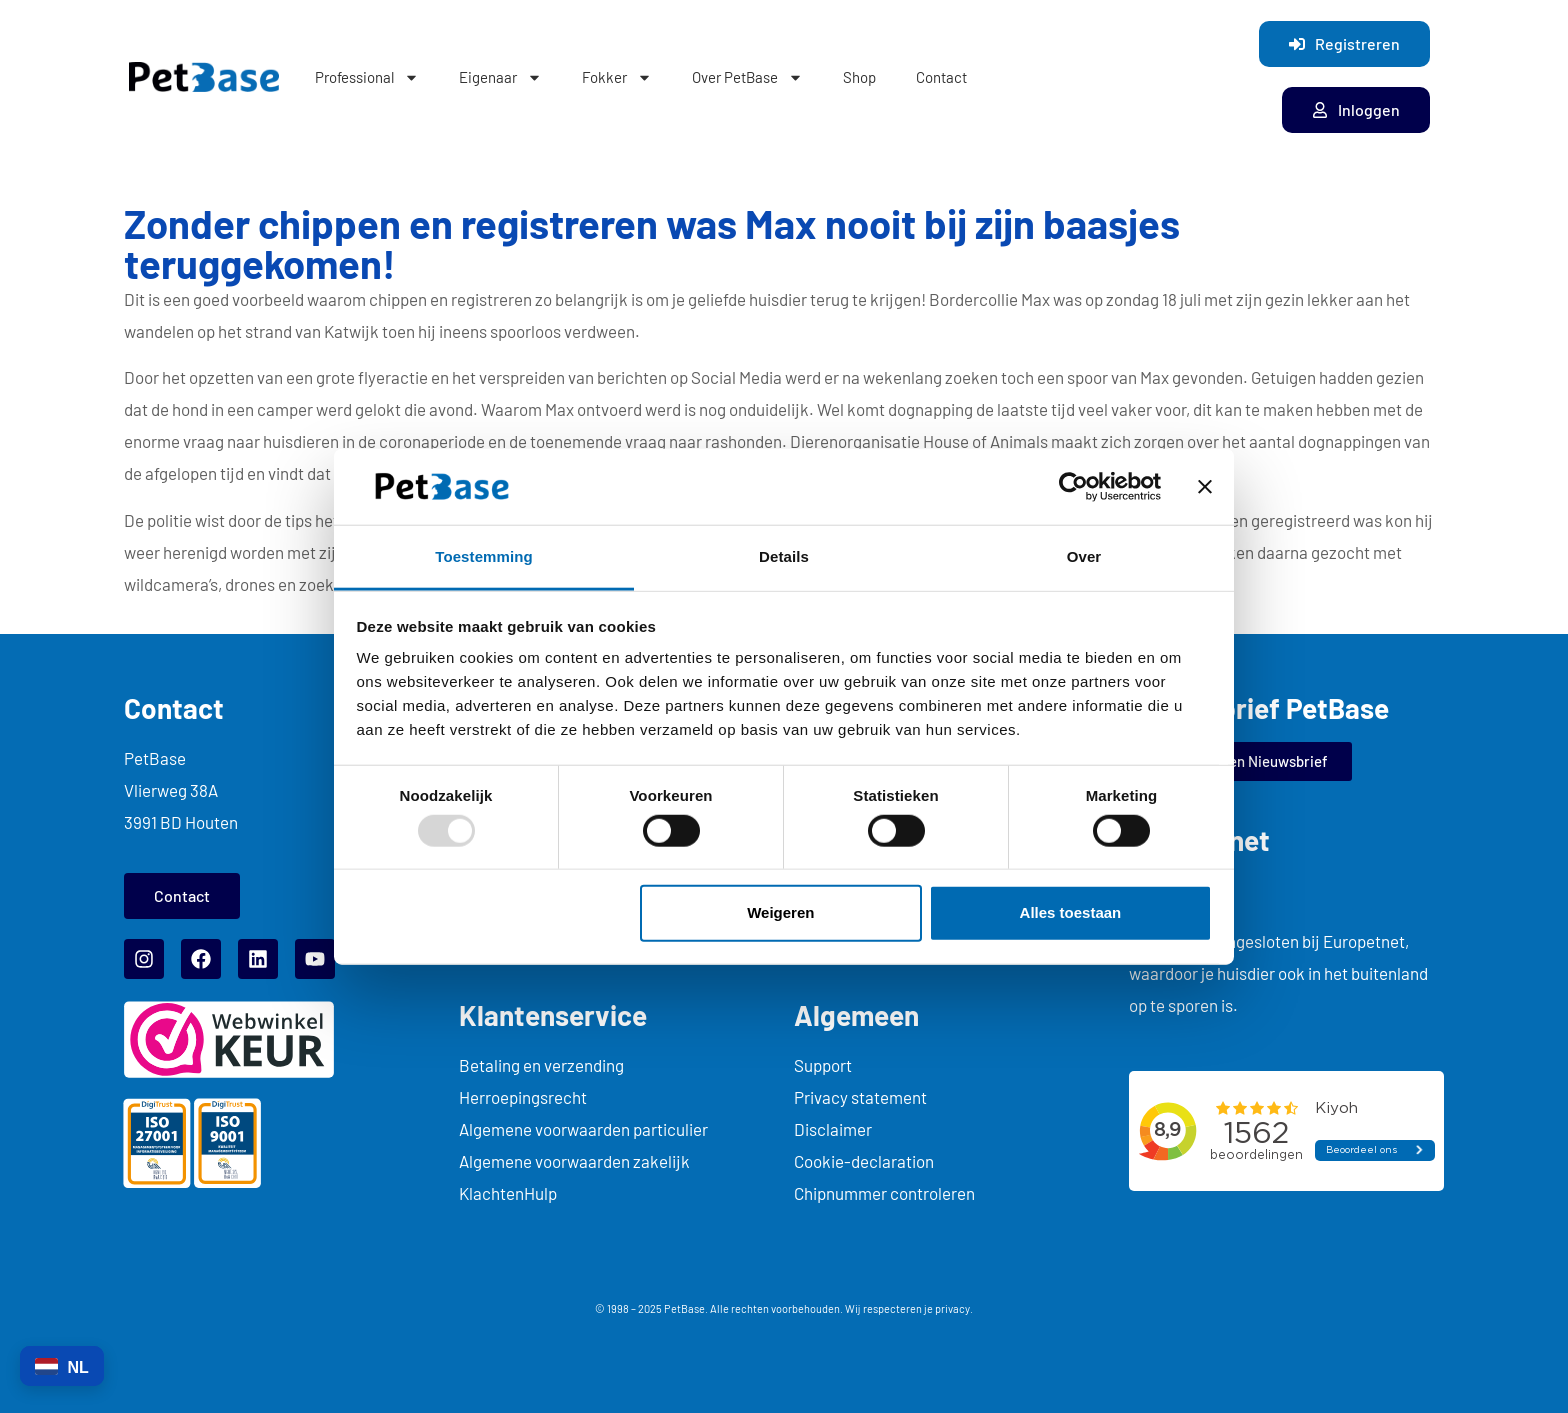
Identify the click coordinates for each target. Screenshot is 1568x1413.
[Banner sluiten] (1205, 487)
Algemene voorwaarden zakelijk (574, 1161)
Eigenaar (500, 77)
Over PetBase (747, 77)
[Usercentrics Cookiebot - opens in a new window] (1073, 487)
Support (823, 1065)
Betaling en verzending (541, 1065)
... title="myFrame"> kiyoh (1286, 1131)
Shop (859, 77)
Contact (941, 77)
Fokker (617, 77)
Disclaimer (833, 1129)
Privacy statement (860, 1097)
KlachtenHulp (508, 1193)
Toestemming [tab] (484, 556)
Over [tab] (1084, 556)
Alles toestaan (1071, 912)
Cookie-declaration (864, 1161)
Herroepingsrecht (523, 1097)
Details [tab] (784, 556)
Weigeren (780, 912)
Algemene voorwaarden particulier (583, 1129)
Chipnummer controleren (884, 1193)
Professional (367, 77)
